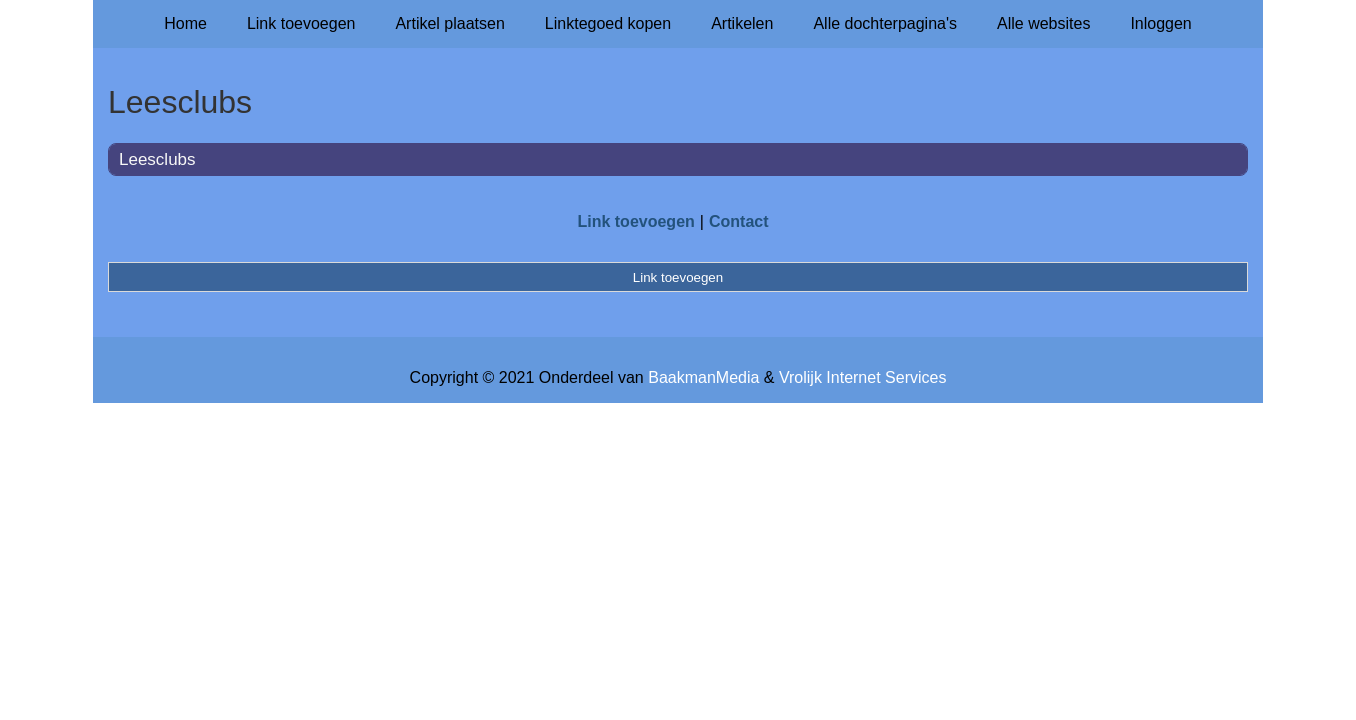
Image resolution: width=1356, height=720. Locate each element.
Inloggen (1160, 23)
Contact (739, 221)
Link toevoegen (301, 23)
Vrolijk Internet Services (862, 377)
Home (185, 23)
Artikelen (742, 23)
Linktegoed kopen (608, 23)
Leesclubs (157, 159)
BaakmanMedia (703, 377)
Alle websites (1043, 23)
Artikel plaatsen (449, 23)
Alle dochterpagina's (885, 23)
